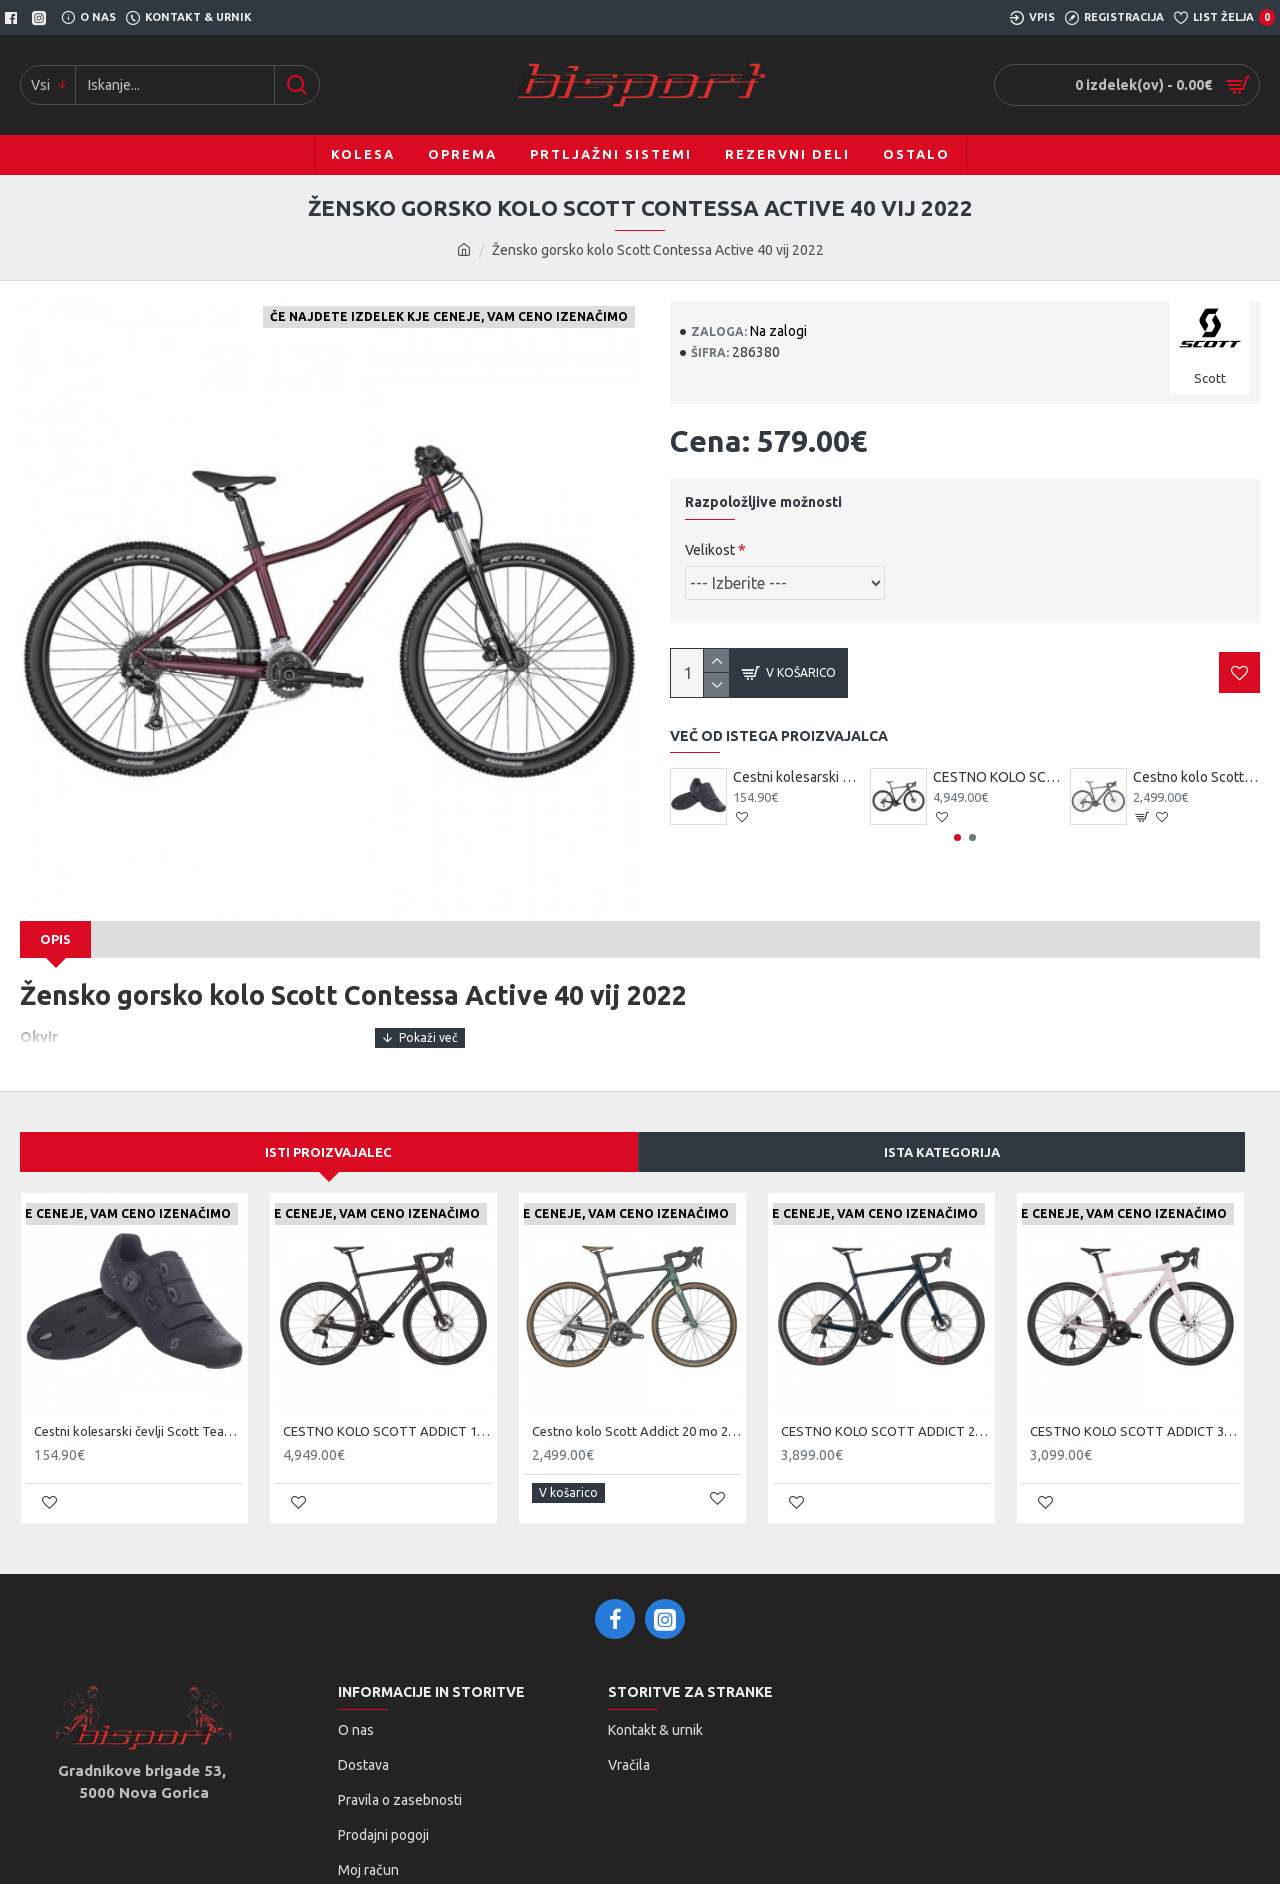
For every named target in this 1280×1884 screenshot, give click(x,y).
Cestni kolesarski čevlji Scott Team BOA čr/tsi (796, 777)
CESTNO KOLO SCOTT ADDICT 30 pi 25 (1134, 1408)
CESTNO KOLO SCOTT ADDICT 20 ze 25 (885, 1408)
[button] (957, 837)
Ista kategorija (942, 1129)
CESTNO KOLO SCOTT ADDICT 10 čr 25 (996, 777)
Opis (55, 939)
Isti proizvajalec (328, 1129)
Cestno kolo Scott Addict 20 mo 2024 (1196, 777)
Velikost (710, 550)
